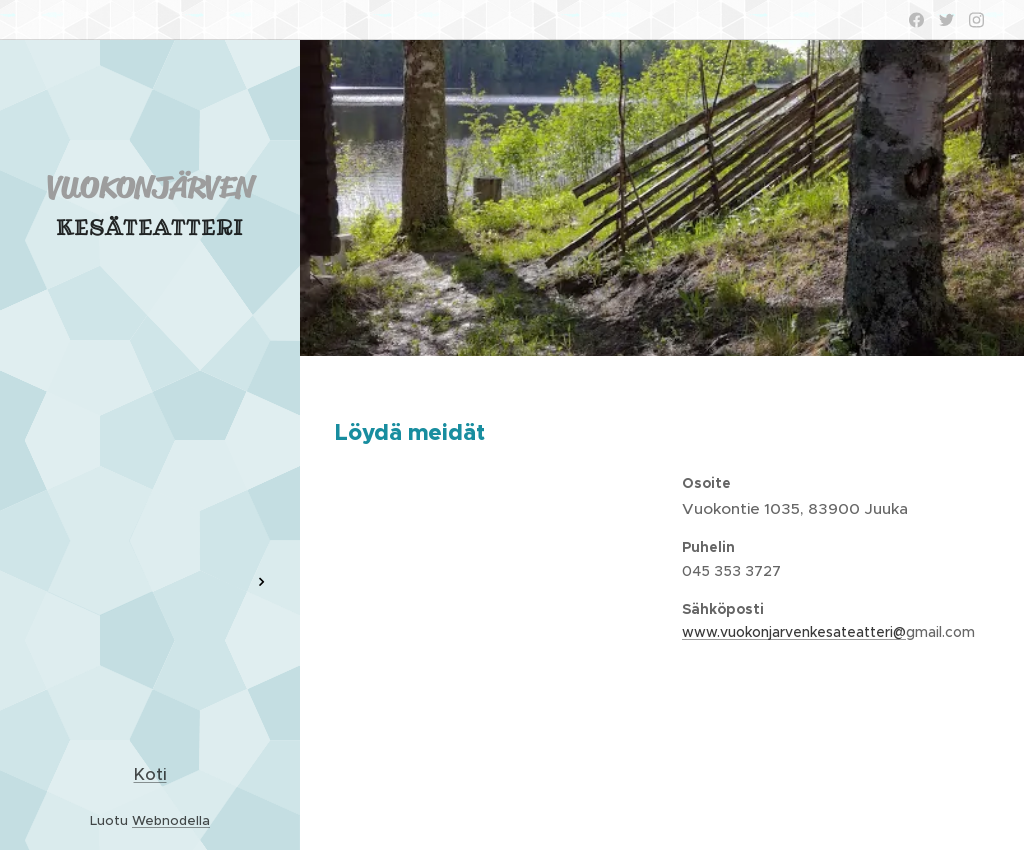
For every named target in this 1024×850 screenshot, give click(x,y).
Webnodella (171, 820)
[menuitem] (150, 411)
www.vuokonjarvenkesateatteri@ (794, 632)
